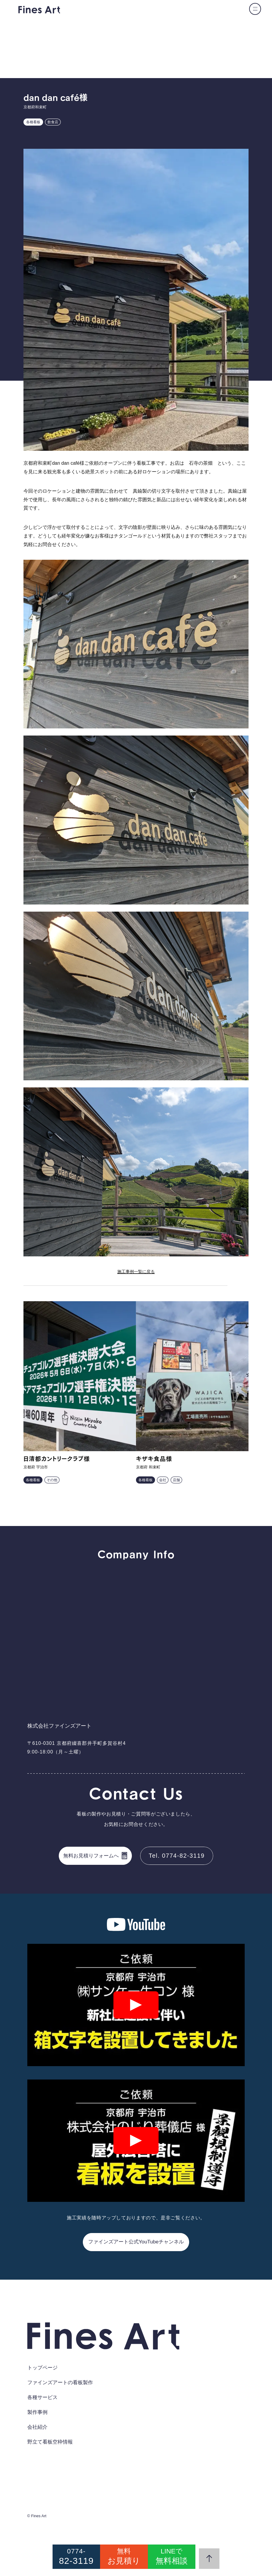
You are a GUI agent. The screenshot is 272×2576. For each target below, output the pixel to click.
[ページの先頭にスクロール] (209, 2558)
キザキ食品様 (154, 1459)
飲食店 (53, 122)
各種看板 (33, 122)
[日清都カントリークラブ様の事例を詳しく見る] (79, 1376)
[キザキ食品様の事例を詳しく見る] (192, 1376)
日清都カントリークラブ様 (56, 1459)
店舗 (176, 1480)
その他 (52, 1480)
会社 (162, 1480)
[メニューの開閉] (255, 9)
